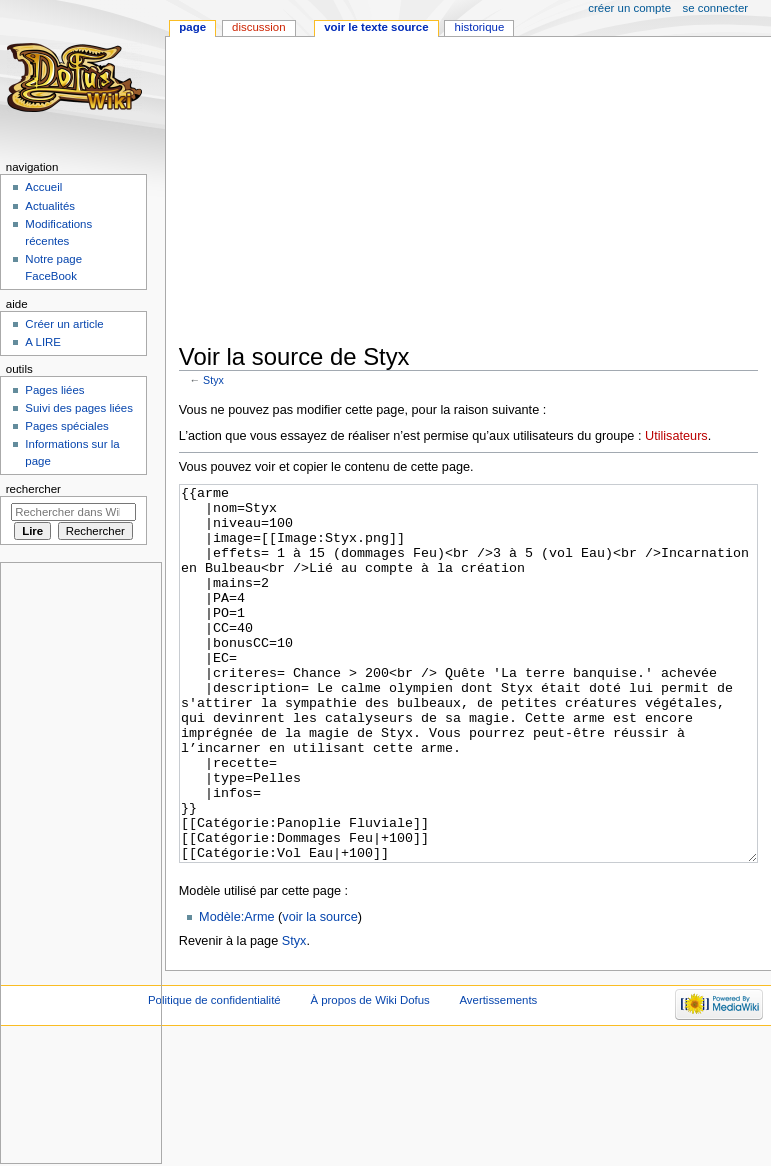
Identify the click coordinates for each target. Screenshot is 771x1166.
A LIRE (43, 342)
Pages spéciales (66, 426)
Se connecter (716, 8)
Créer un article (64, 324)
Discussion (258, 27)
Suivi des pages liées (79, 408)
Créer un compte (629, 8)
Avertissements (498, 1075)
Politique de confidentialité (214, 1075)
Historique (480, 27)
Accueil (43, 187)
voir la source (319, 992)
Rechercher (33, 489)
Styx (213, 380)
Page (192, 27)
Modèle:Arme (236, 992)
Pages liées (54, 390)
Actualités (50, 206)
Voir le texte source (376, 27)
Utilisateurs (676, 436)
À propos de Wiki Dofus (369, 1075)
